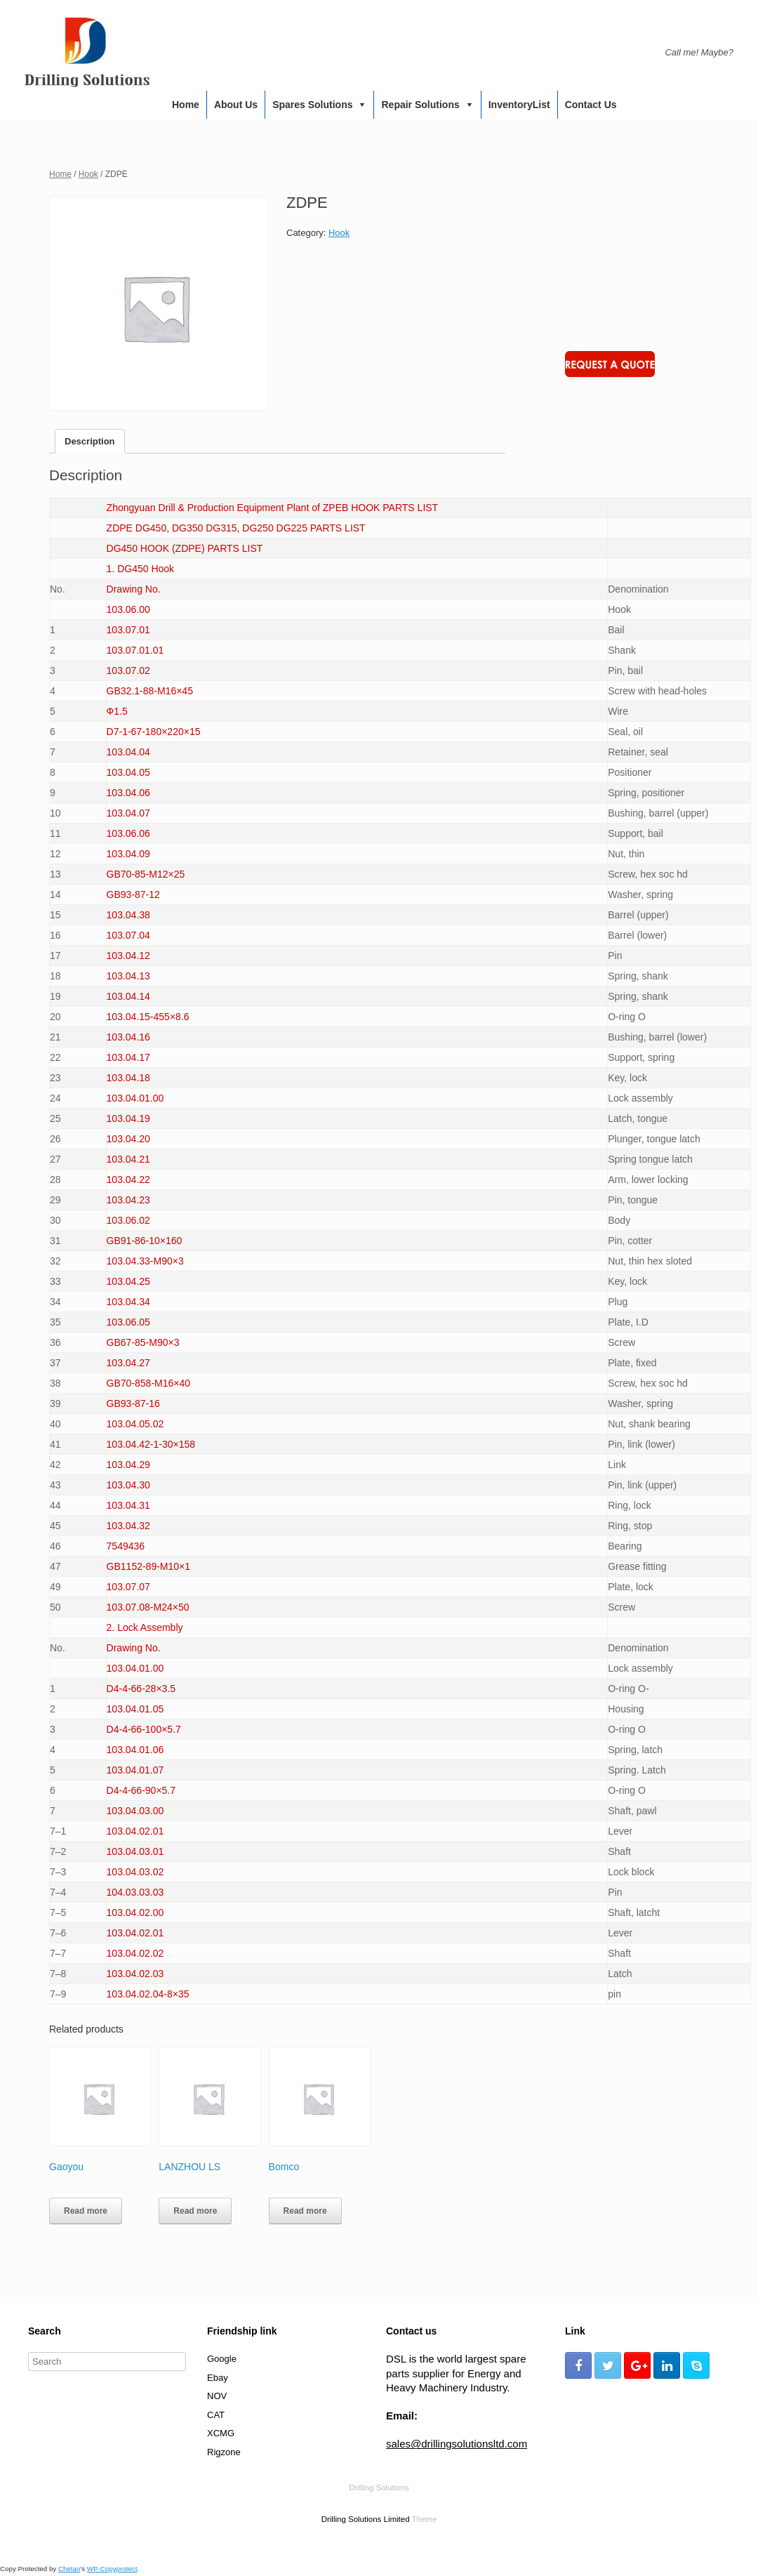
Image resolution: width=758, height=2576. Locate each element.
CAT (216, 2415)
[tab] (90, 441)
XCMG (220, 2433)
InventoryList (519, 104)
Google (222, 2358)
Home (185, 104)
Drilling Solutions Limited (365, 2519)
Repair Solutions (420, 104)
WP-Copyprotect (112, 2568)
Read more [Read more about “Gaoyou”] (85, 2211)
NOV (217, 2396)
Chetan (69, 2568)
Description (90, 441)
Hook (88, 174)
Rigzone (224, 2452)
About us (236, 104)
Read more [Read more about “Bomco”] (305, 2211)
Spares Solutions (312, 104)
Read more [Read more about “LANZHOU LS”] (195, 2211)
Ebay (217, 2377)
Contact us (591, 104)
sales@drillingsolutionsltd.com (456, 2444)
